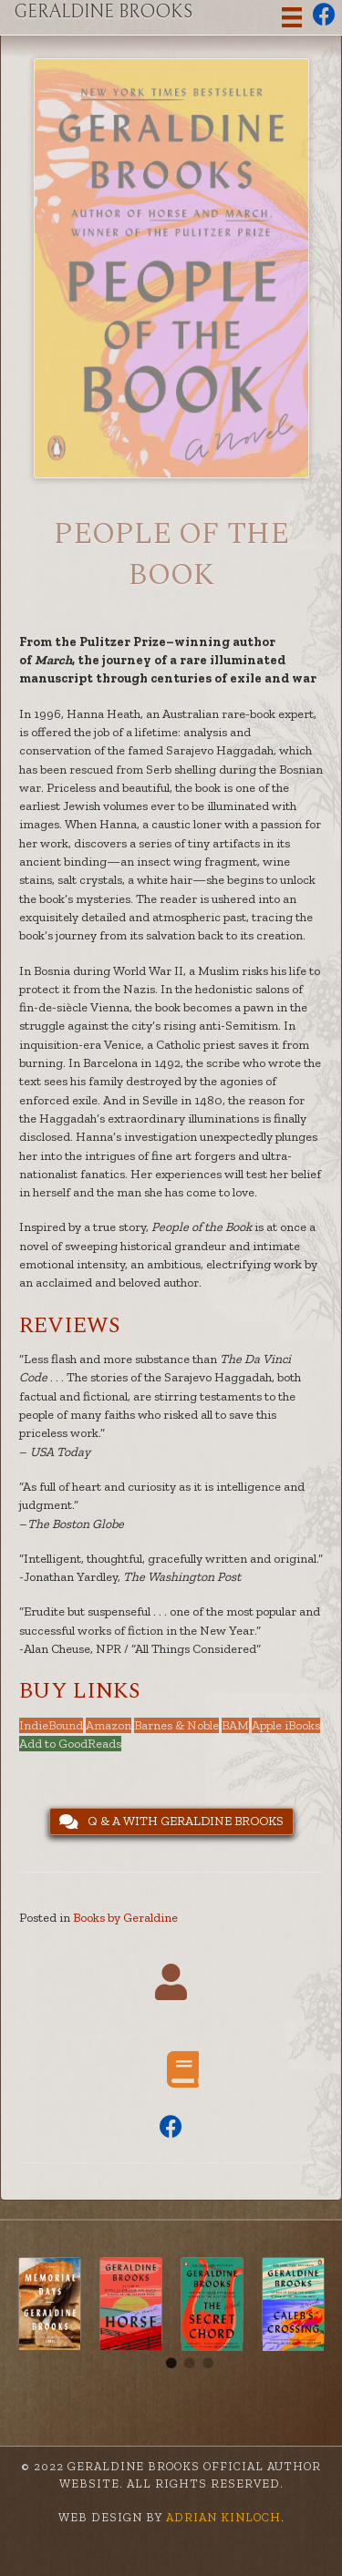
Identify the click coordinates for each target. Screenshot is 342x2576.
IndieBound (51, 1725)
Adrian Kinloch (221, 2517)
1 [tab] (171, 2364)
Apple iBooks (286, 1725)
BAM (235, 1725)
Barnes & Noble (176, 1725)
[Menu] (292, 18)
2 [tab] (190, 2364)
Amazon (108, 1725)
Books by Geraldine (125, 1917)
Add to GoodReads (70, 1743)
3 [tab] (208, 2364)
